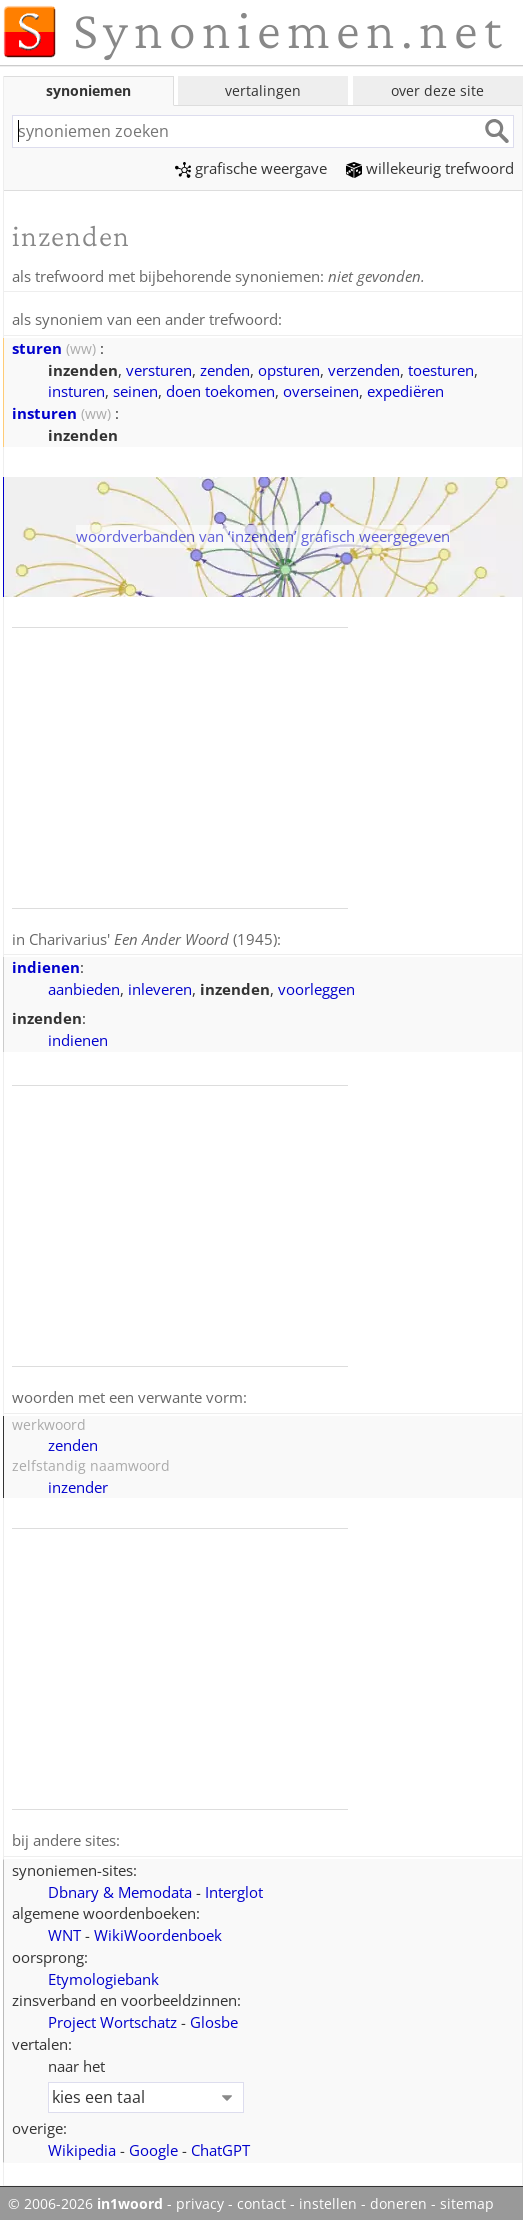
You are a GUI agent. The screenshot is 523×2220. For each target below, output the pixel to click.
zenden (225, 368)
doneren (398, 2199)
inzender (78, 1483)
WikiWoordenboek (158, 1930)
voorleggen (316, 986)
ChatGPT (220, 2145)
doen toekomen (220, 389)
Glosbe (214, 2017)
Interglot (234, 1887)
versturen (159, 368)
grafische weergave (251, 168)
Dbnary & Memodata (120, 1887)
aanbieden (84, 986)
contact (261, 2199)
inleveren (160, 986)
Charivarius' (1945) (153, 937)
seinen (135, 389)
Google (153, 2145)
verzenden (364, 368)
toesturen (441, 368)
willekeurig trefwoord (430, 168)
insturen (76, 389)
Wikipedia (82, 2145)
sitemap (467, 2199)
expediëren (405, 389)
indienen (46, 964)
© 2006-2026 (85, 2199)
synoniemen (88, 90)
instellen (328, 2199)
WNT (64, 1930)
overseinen (321, 389)
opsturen (289, 368)
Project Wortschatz (112, 2017)
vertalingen (263, 90)
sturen (37, 346)
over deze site (437, 90)
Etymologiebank (103, 1974)
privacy (200, 2199)
